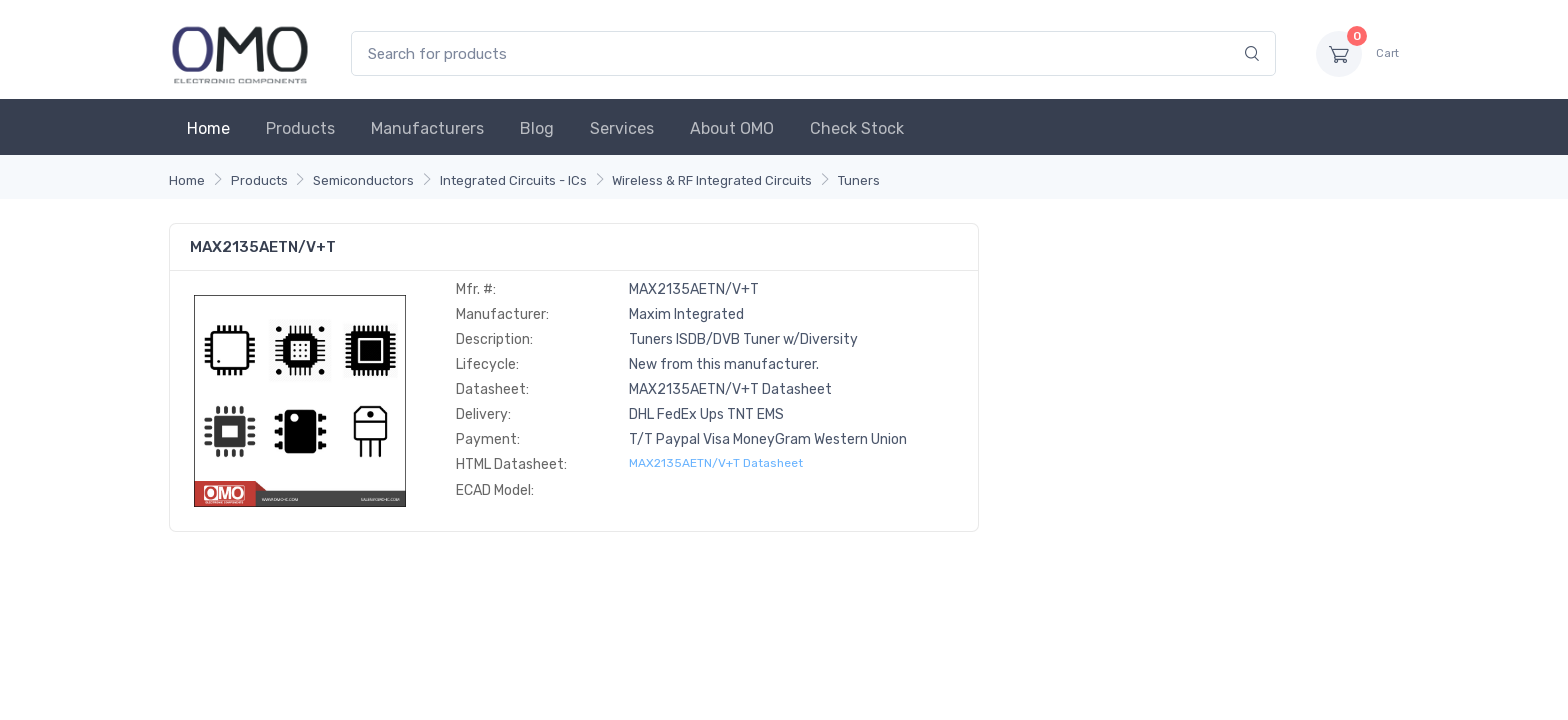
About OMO (732, 128)
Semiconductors (363, 180)
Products (300, 128)
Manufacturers (427, 128)
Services (622, 128)
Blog (537, 128)
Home (208, 128)
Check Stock (857, 128)
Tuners (859, 180)
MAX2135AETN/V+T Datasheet (716, 463)
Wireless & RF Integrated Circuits (712, 180)
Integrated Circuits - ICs (513, 180)
